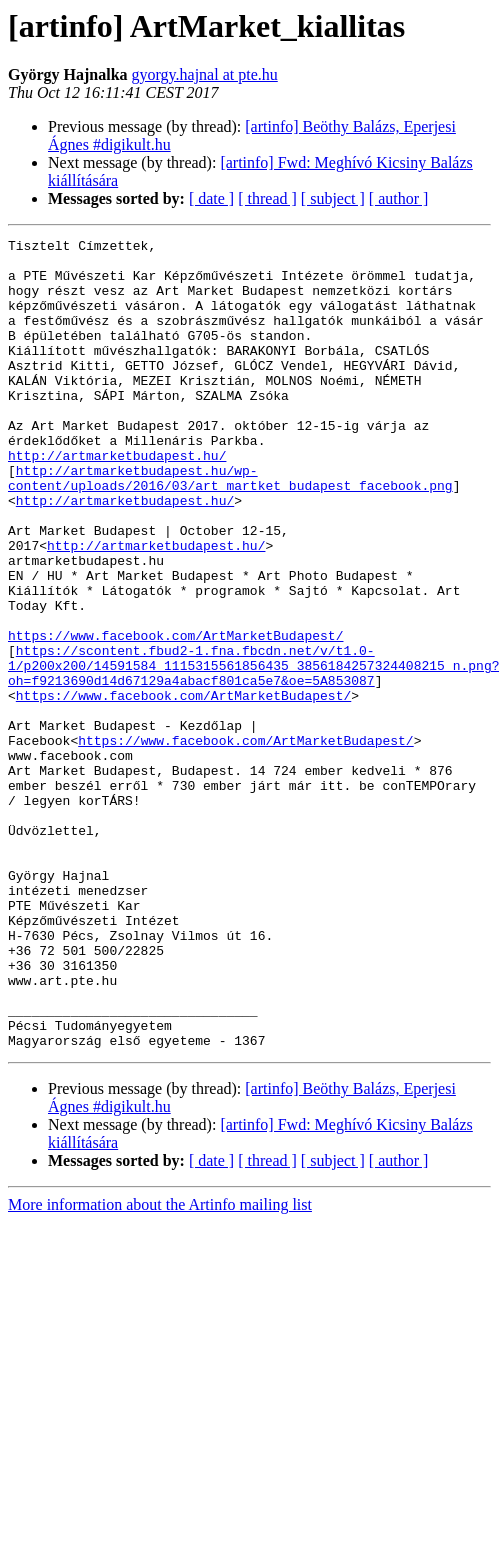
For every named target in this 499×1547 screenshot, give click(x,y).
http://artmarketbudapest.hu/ (117, 500)
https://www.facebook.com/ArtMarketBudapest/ (175, 716)
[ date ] (211, 198)
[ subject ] (333, 198)
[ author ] (399, 198)
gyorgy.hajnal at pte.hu (205, 74)
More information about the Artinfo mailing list (160, 1366)
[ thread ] (267, 198)
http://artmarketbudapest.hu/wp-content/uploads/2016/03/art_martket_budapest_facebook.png (230, 527)
